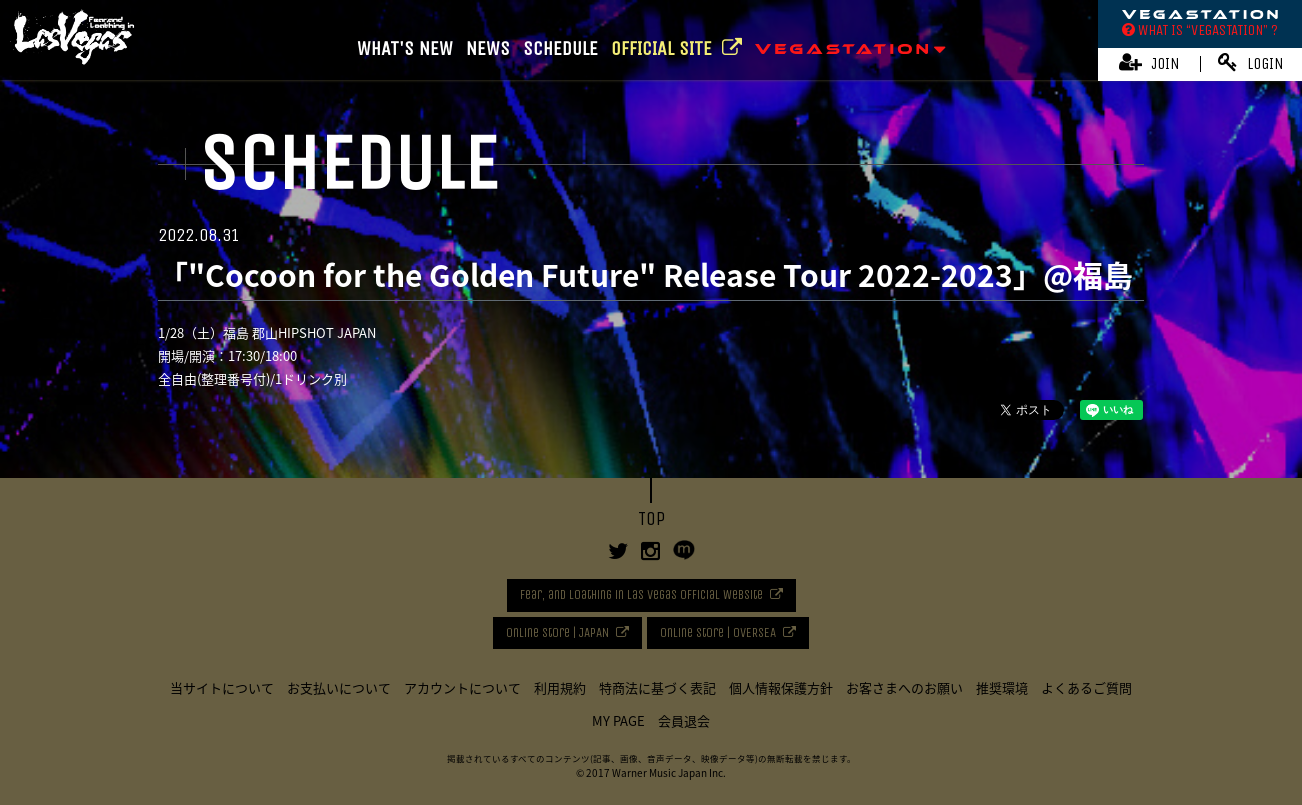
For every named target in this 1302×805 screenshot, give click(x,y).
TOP (651, 519)
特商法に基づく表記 (657, 687)
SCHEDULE (560, 48)
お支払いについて (339, 687)
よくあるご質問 (1086, 687)
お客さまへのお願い (904, 687)
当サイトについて (222, 687)
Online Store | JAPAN (557, 632)
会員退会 (684, 720)
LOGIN (1251, 62)
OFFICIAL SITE (676, 48)
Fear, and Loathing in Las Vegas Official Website (641, 594)
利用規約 (560, 687)
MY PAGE (618, 720)
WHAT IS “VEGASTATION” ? (1200, 30)
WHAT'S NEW (405, 48)
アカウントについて (462, 687)
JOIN (1149, 62)
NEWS (488, 48)
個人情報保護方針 (781, 687)
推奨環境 (1002, 687)
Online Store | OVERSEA (718, 632)
